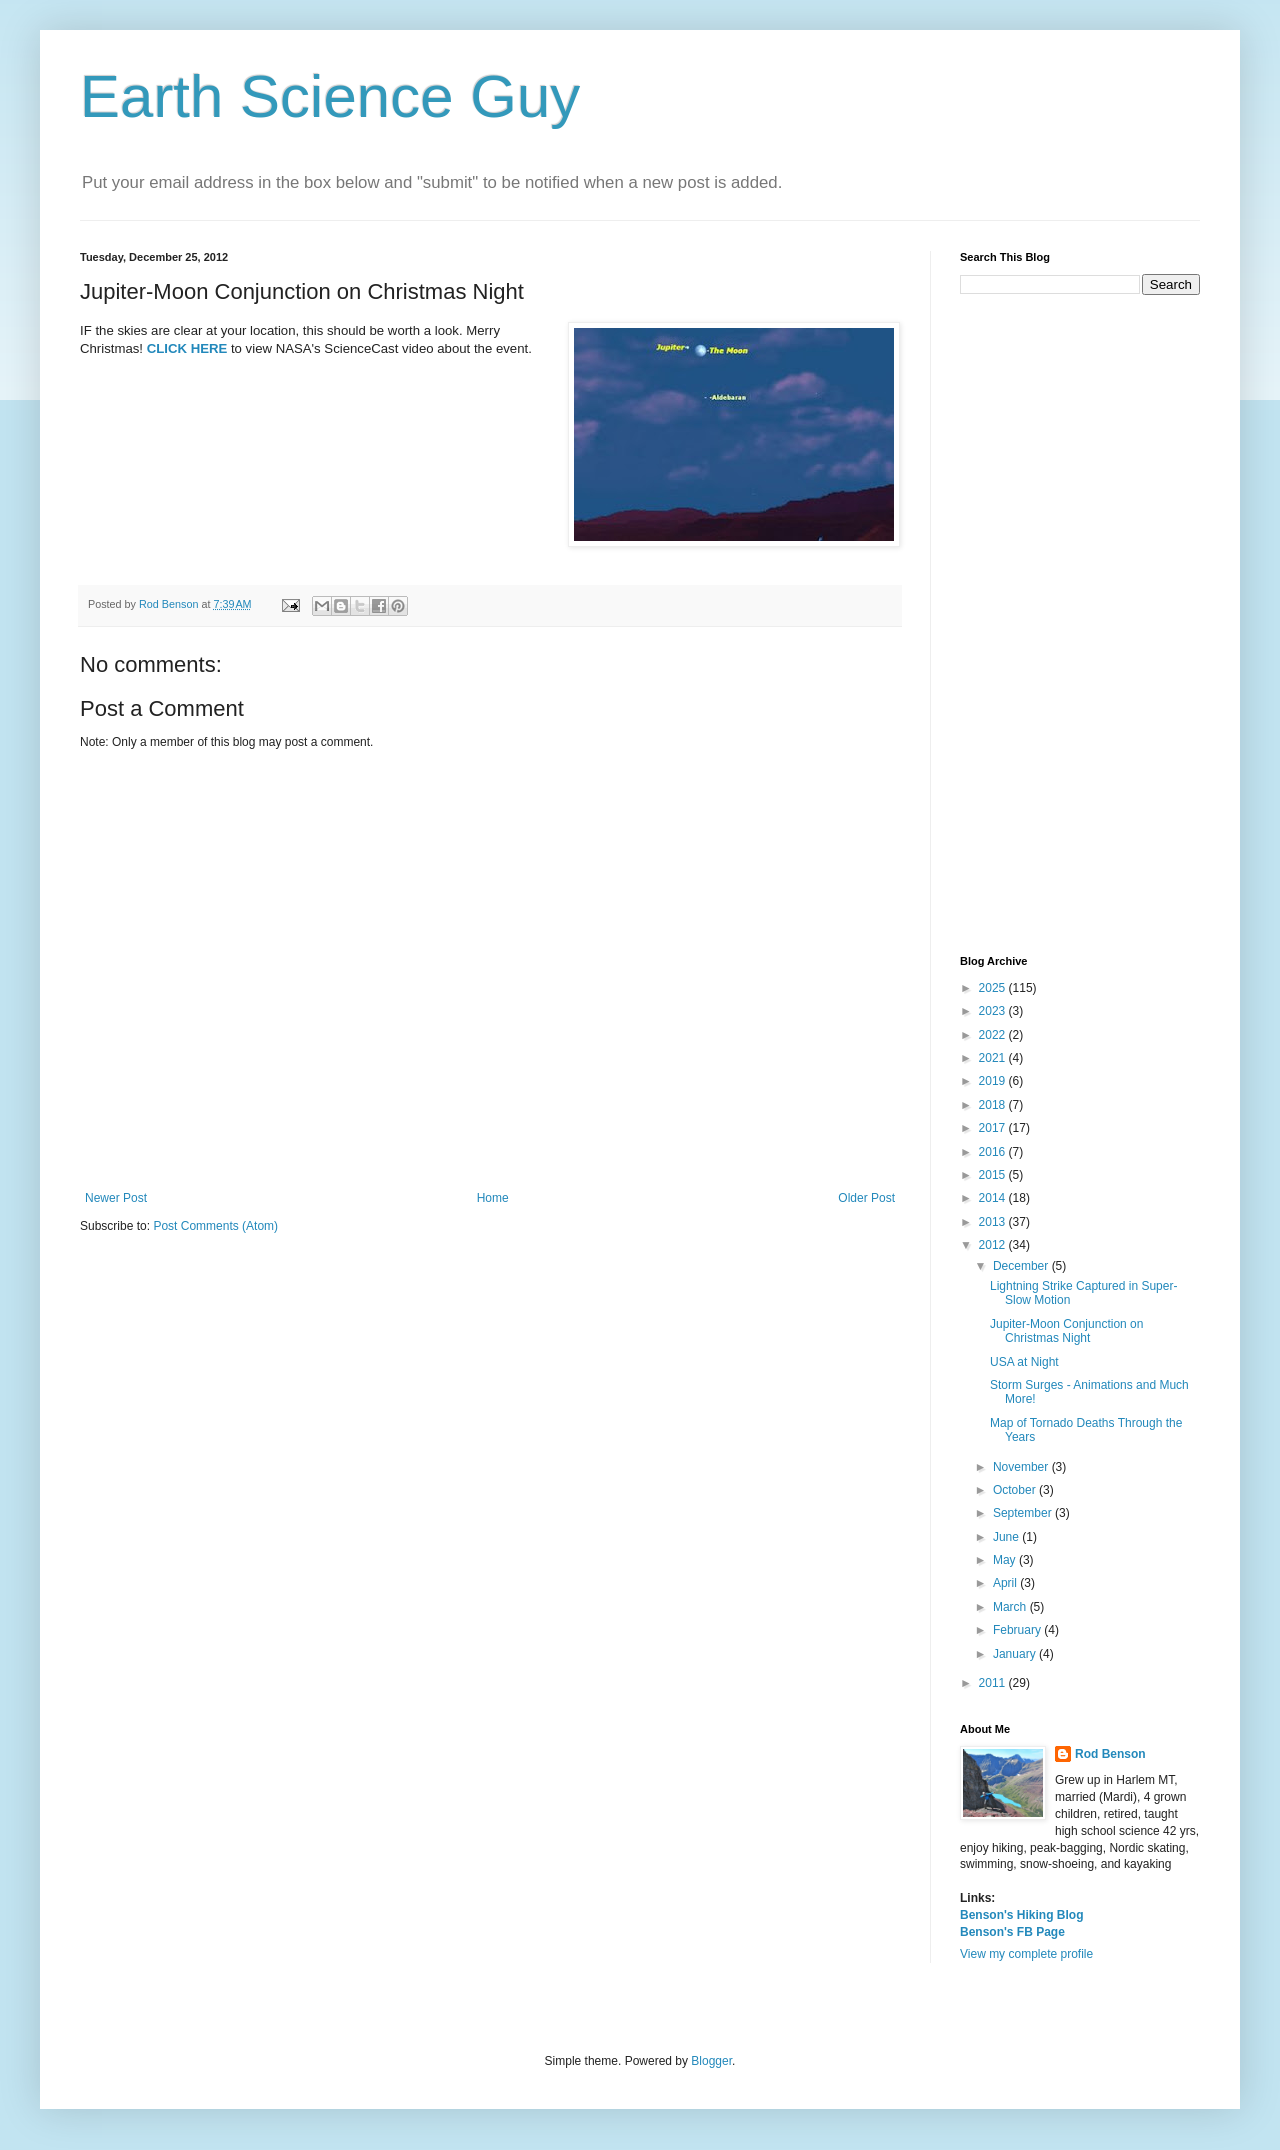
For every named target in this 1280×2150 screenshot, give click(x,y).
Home (493, 1198)
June (1007, 1537)
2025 (994, 988)
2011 (994, 1683)
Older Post (866, 1198)
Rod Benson (1110, 1754)
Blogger (711, 2061)
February (1018, 1630)
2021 (994, 1058)
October (1016, 1490)
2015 (994, 1175)
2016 (994, 1152)
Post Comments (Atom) (215, 1226)
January (1016, 1654)
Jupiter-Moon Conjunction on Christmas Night (1066, 1331)
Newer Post (116, 1198)
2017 (994, 1128)
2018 (994, 1105)
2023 (994, 1011)
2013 (994, 1222)
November (1022, 1467)
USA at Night (1024, 1362)
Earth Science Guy (330, 96)
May (1006, 1560)
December (1022, 1266)
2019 (994, 1081)
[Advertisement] (1080, 625)
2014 (994, 1198)
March (1011, 1607)
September (1024, 1513)
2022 (994, 1035)
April (1006, 1583)
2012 (994, 1245)
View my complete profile (1026, 1954)
